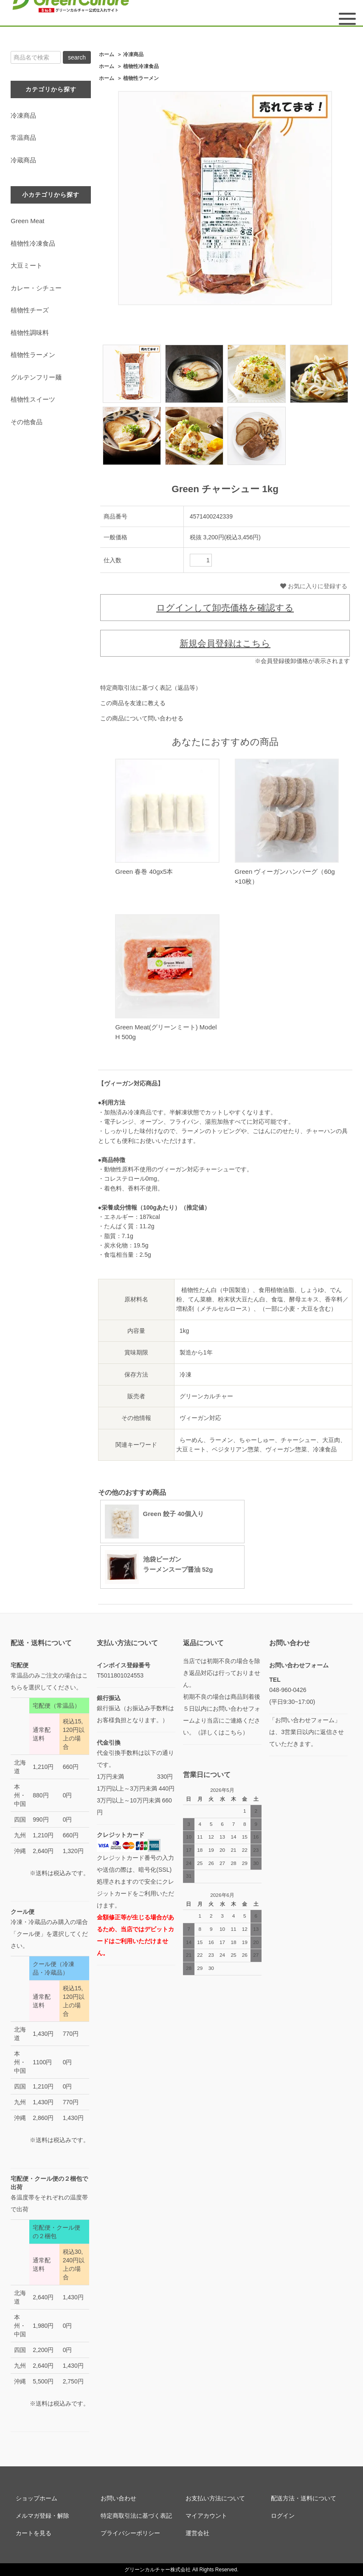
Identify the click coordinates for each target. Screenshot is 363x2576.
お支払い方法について (215, 2498)
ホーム (106, 54)
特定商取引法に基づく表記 (136, 2515)
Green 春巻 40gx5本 (144, 871)
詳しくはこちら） (224, 1732)
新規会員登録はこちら (225, 643)
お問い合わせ (118, 2498)
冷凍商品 (133, 54)
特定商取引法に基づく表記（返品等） (150, 687)
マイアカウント (206, 2515)
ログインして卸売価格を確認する (225, 607)
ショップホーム (36, 2498)
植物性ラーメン (141, 78)
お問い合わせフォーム (299, 1665)
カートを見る (33, 2533)
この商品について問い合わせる (141, 718)
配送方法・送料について (303, 2498)
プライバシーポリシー (130, 2533)
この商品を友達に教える (133, 703)
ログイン (283, 2515)
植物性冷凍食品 (141, 66)
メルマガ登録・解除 (42, 2515)
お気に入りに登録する (313, 586)
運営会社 (197, 2533)
